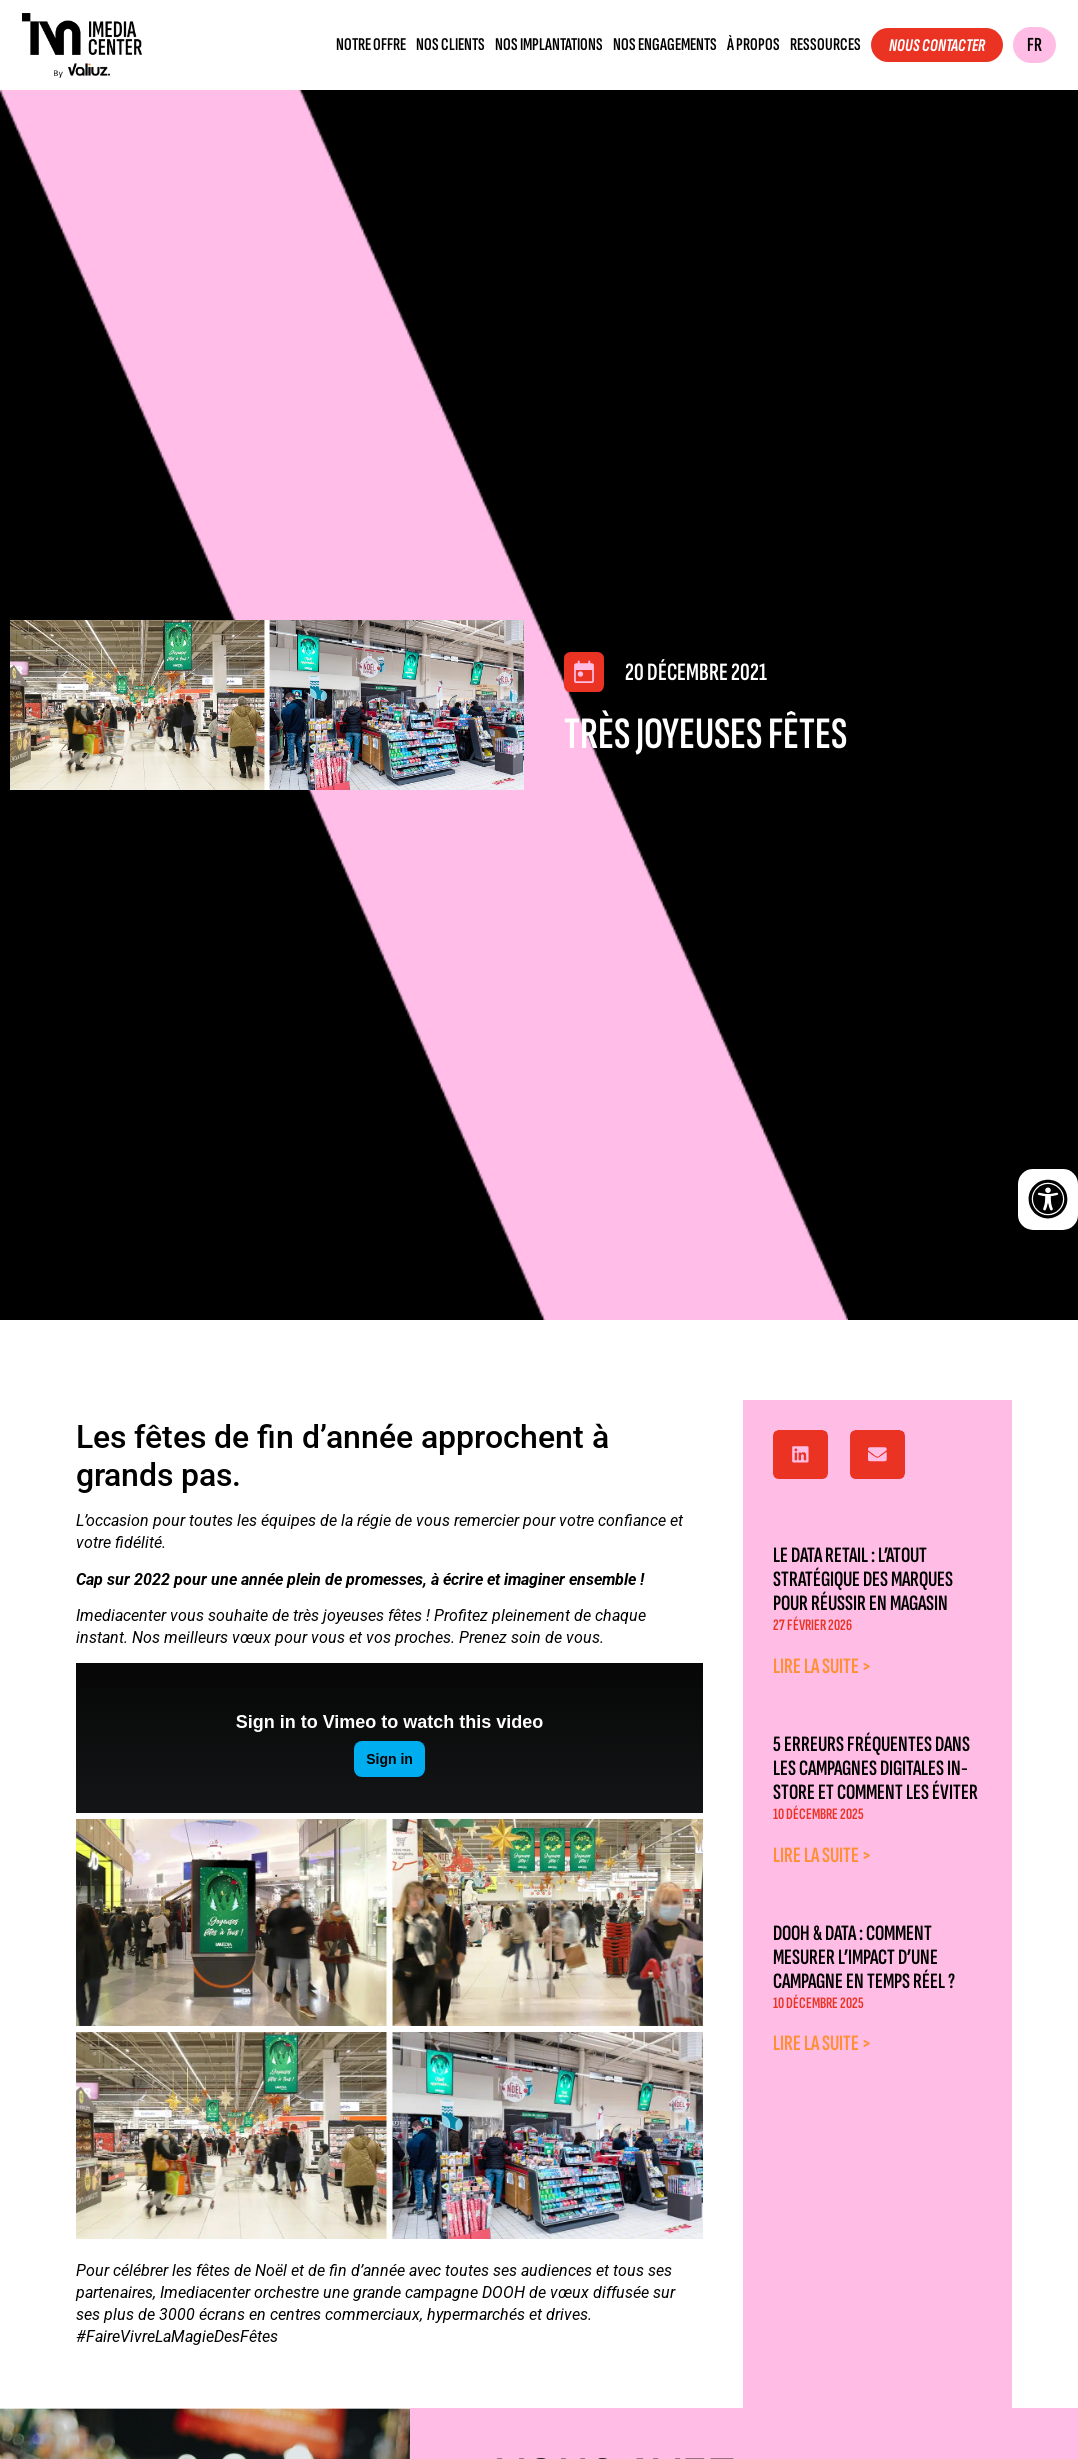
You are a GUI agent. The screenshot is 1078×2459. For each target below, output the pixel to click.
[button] (800, 1455)
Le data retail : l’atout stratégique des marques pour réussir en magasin (863, 1579)
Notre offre (371, 45)
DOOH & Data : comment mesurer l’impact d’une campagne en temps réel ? (864, 1957)
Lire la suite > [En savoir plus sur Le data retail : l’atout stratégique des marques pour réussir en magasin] (822, 1666)
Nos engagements (665, 45)
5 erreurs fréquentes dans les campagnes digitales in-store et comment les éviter (875, 1768)
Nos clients (450, 45)
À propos (753, 45)
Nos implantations (549, 45)
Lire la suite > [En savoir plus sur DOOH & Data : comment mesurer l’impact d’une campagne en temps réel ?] (822, 2043)
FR (1034, 45)
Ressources (825, 45)
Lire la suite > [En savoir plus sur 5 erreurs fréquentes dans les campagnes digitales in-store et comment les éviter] (822, 1855)
